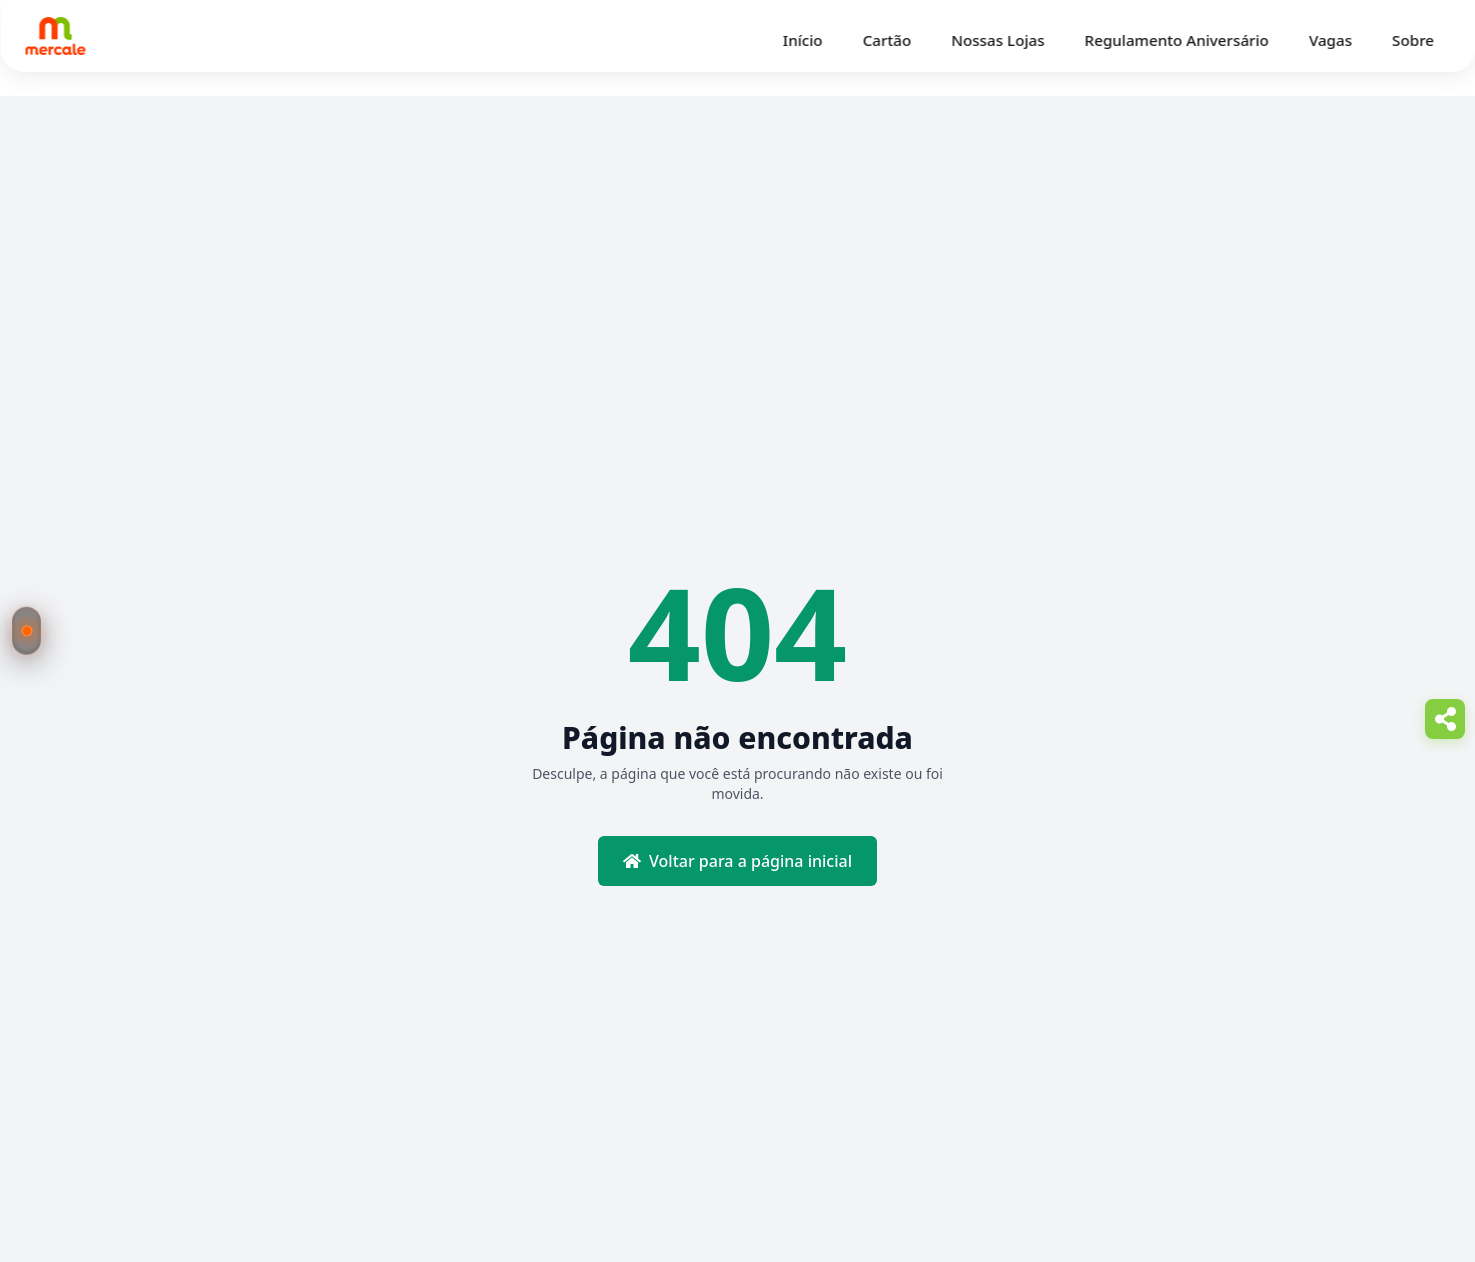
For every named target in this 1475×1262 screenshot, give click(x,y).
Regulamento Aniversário (1177, 40)
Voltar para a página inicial (737, 861)
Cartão (887, 40)
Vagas (1330, 40)
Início (803, 40)
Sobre (1413, 40)
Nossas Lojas (997, 40)
